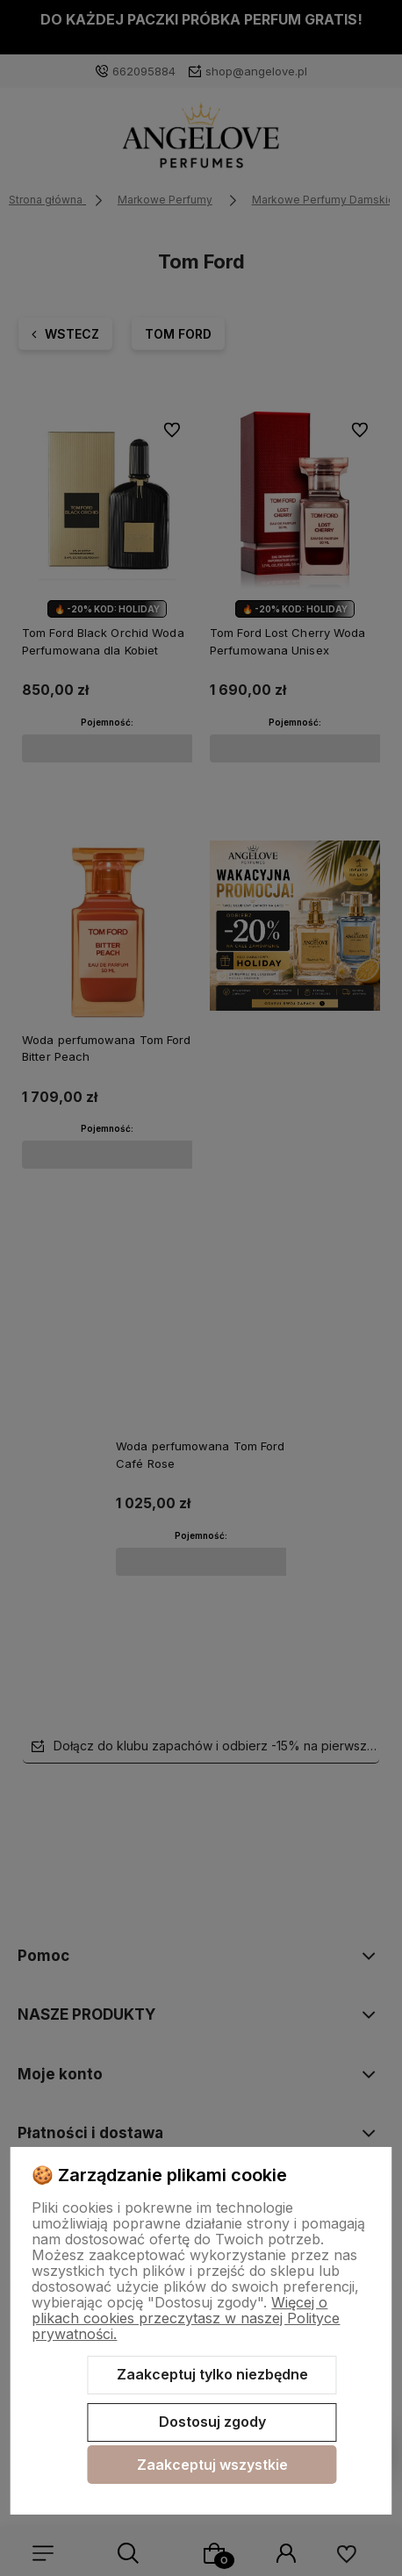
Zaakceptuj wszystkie (212, 2464)
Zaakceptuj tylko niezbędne (212, 2374)
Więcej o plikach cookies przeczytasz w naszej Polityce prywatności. (186, 2318)
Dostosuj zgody (212, 2421)
